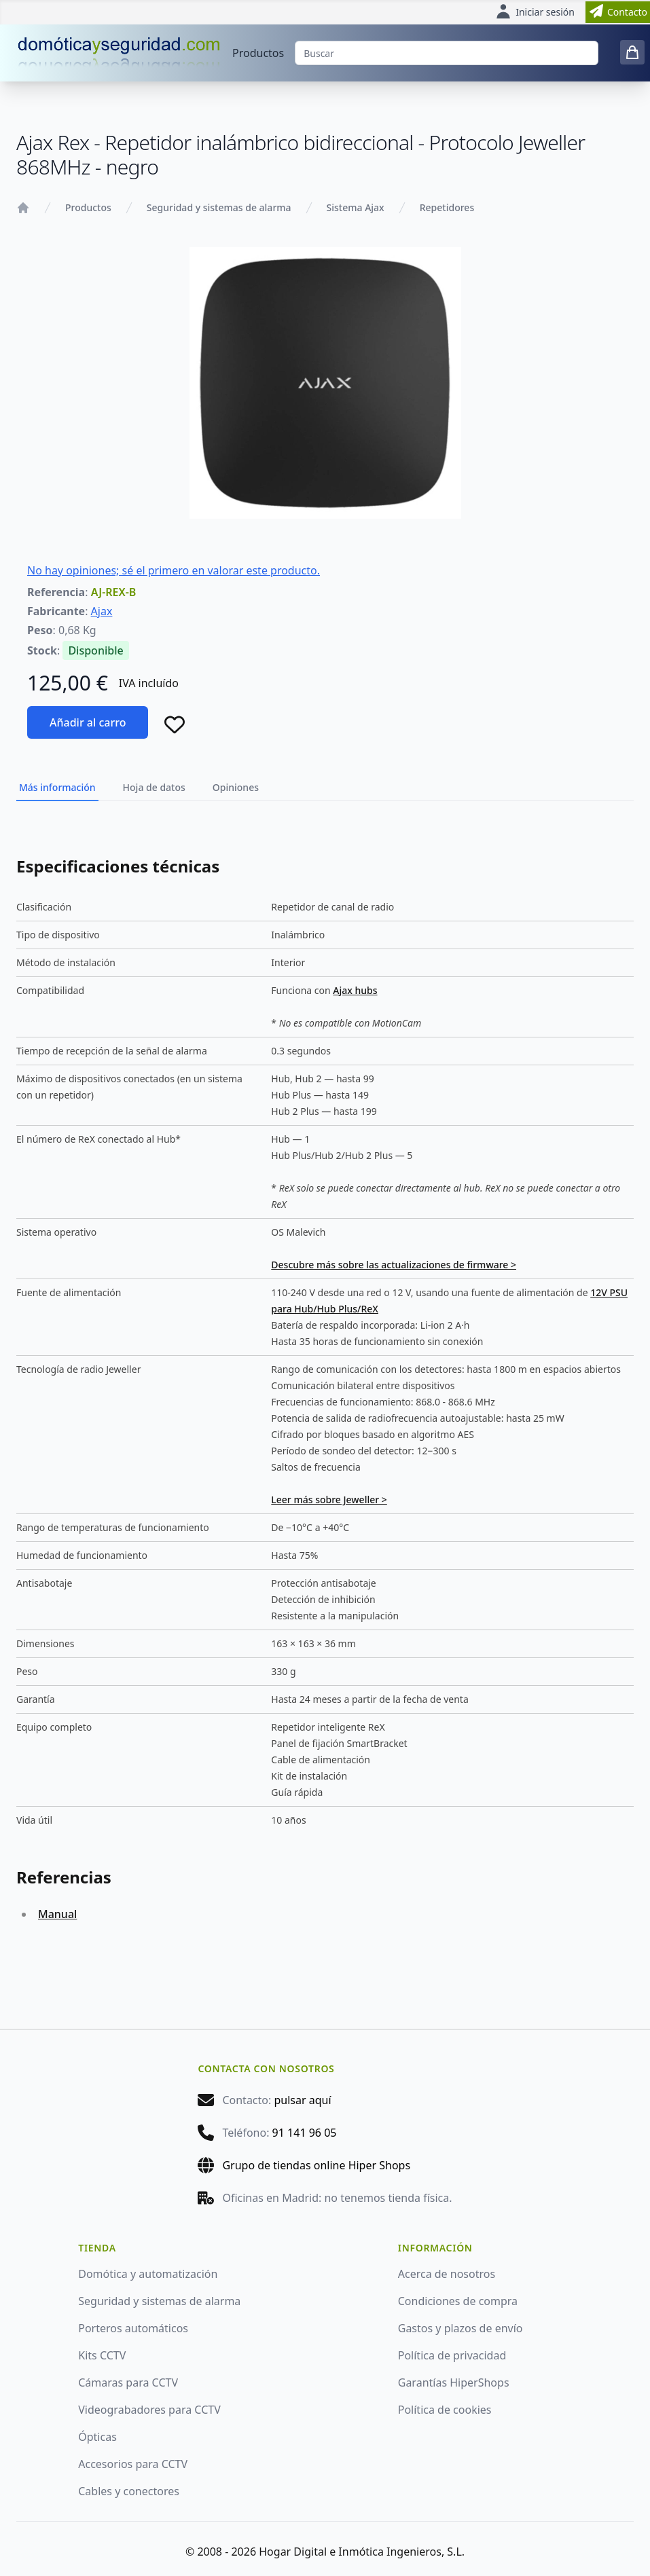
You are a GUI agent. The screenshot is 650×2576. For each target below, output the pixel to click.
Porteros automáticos (133, 2328)
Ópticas (97, 2436)
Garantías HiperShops (453, 2382)
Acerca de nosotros (446, 2273)
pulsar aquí (302, 2100)
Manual (57, 1914)
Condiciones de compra (458, 2301)
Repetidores (447, 207)
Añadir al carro (88, 722)
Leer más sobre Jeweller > (329, 1499)
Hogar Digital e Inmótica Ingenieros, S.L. (362, 2551)
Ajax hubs (355, 990)
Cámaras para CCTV (128, 2382)
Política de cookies (445, 2409)
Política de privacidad (452, 2355)
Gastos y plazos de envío (460, 2328)
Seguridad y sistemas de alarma (219, 207)
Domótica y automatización (147, 2273)
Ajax (102, 611)
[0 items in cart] (632, 52)
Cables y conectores (128, 2491)
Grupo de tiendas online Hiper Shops (316, 2165)
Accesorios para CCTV (132, 2464)
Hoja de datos (154, 787)
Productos (258, 52)
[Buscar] (446, 53)
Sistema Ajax (355, 207)
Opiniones (236, 787)
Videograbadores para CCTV (149, 2409)
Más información (57, 787)
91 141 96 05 (304, 2132)
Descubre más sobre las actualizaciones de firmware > (393, 1264)
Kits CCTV (102, 2355)
